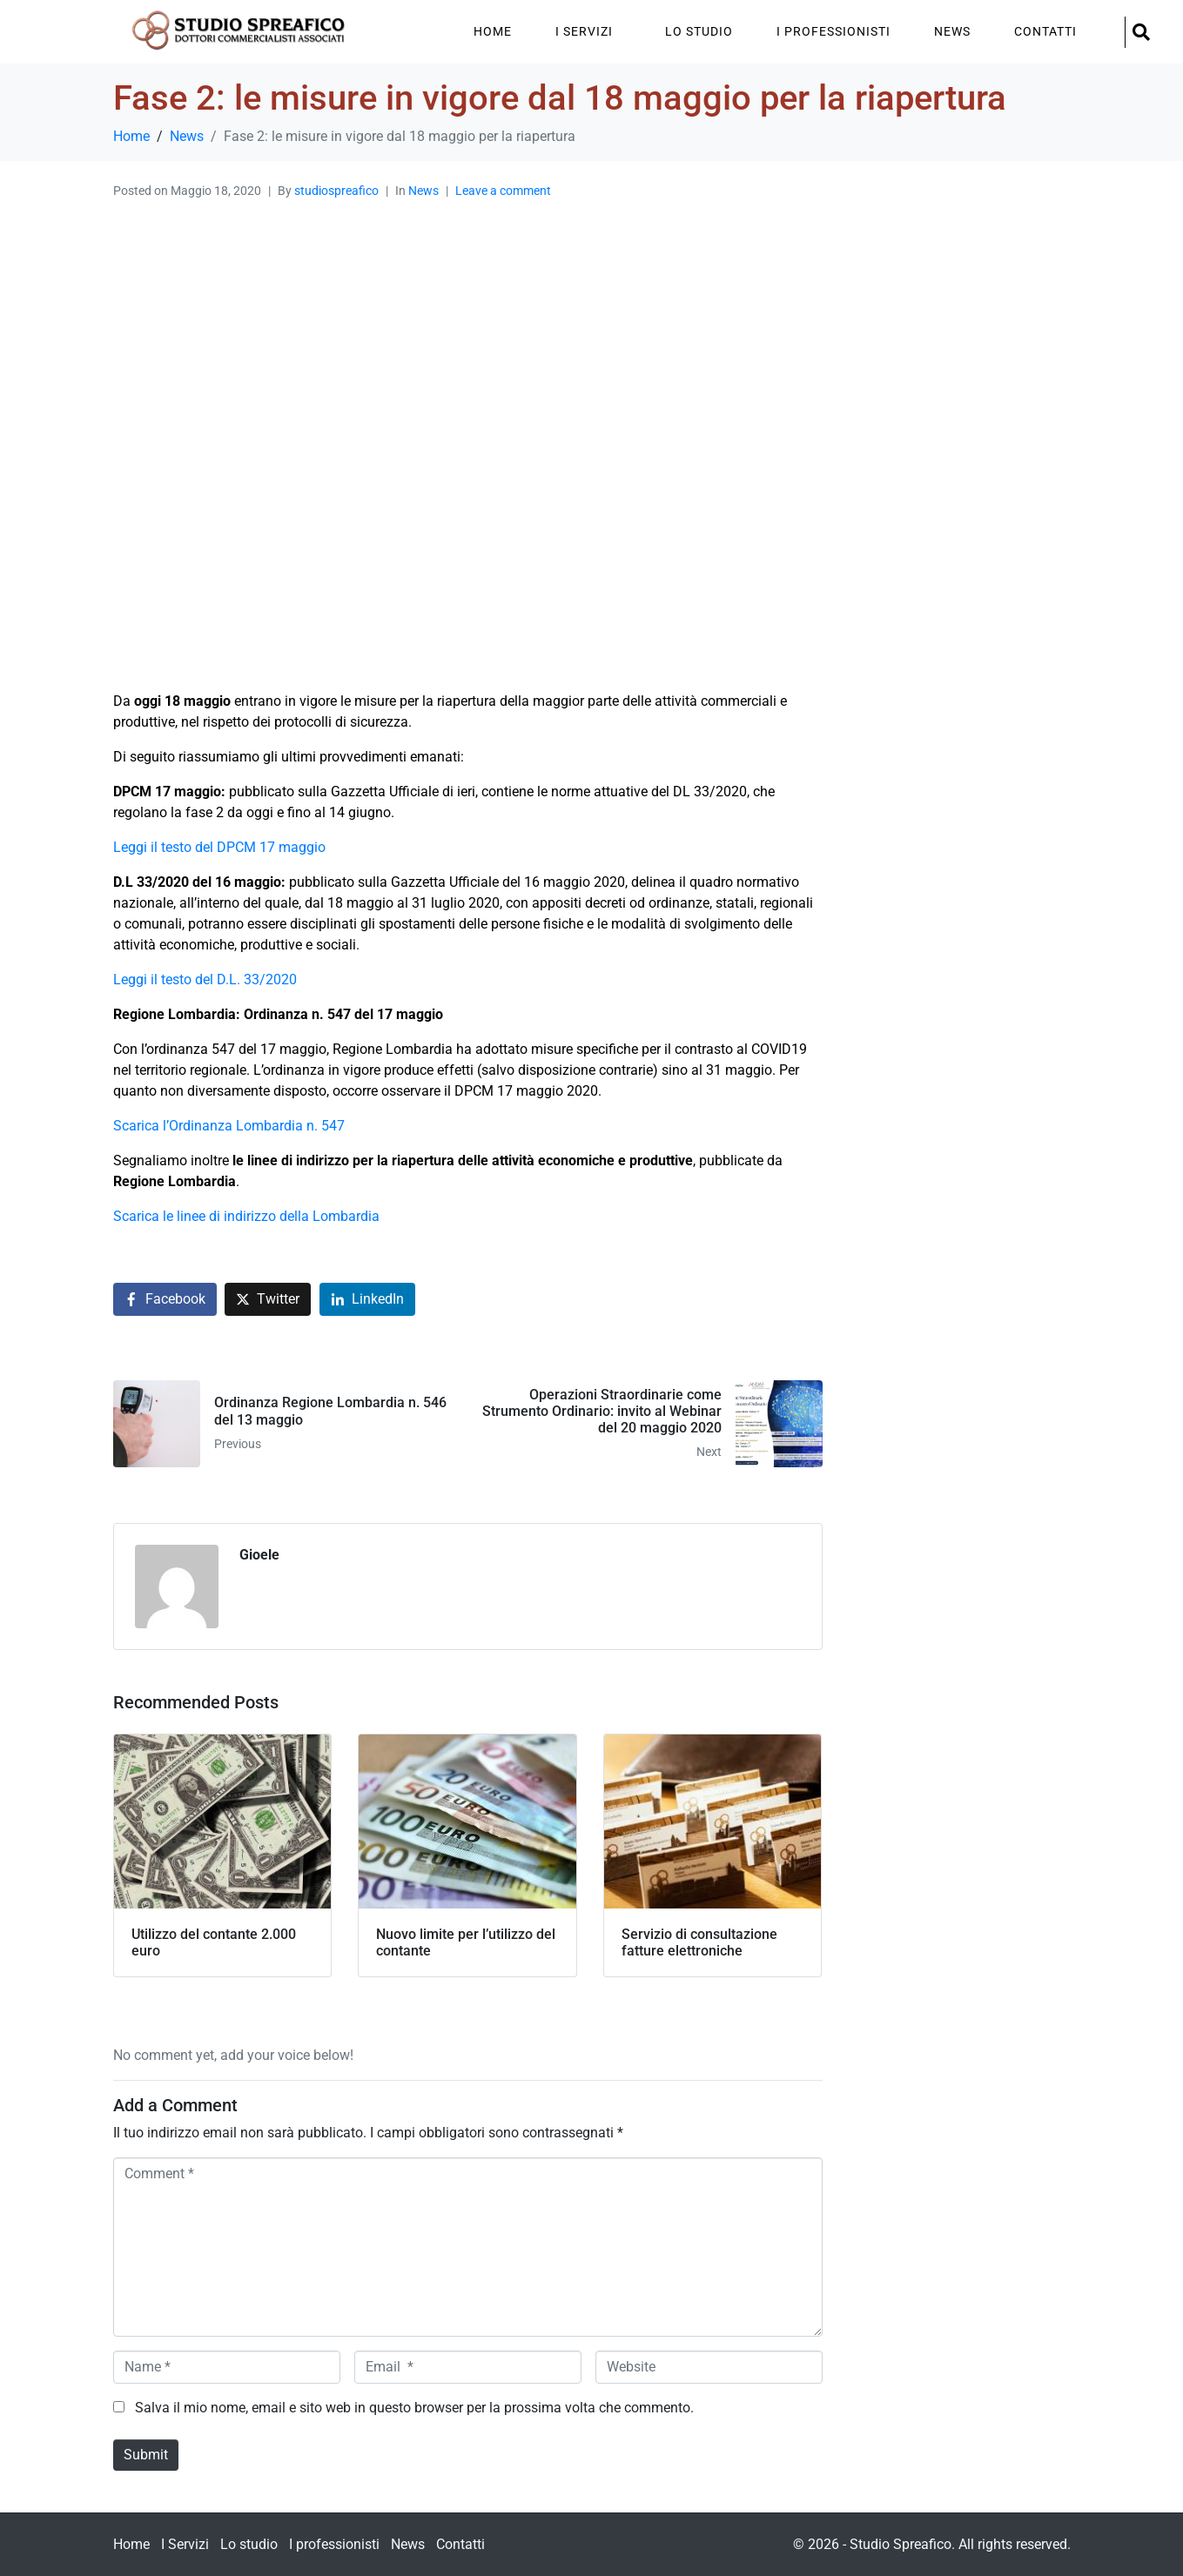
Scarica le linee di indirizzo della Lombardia (246, 1216)
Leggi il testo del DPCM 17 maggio (219, 847)
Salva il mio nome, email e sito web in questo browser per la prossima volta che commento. (414, 2407)
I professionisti (833, 31)
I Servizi (584, 31)
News (952, 31)
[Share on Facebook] (165, 1300)
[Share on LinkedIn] (367, 1300)
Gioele (259, 1554)
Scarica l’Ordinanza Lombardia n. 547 (229, 1125)
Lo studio (699, 31)
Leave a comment (503, 191)
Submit (146, 2454)
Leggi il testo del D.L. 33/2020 (205, 979)
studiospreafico (336, 191)
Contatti (1045, 31)
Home (493, 31)
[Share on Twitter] (268, 1300)
